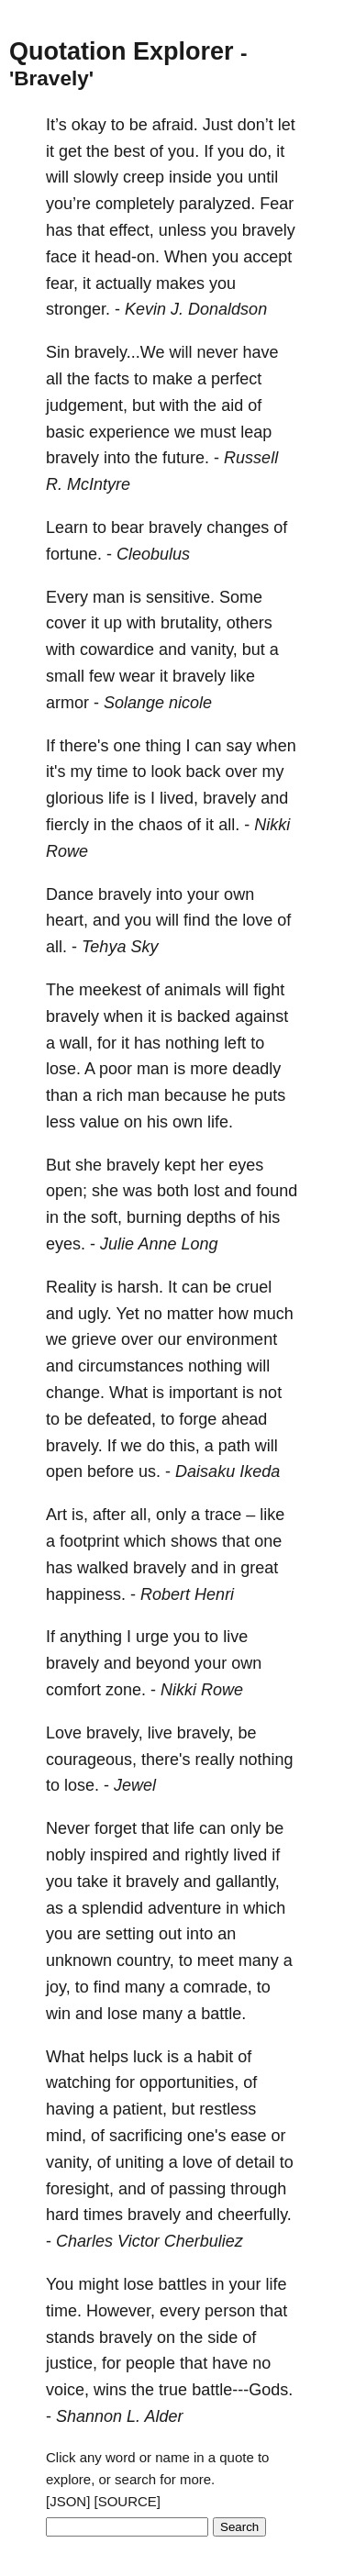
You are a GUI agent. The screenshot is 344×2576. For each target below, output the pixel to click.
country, (145, 1960)
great (259, 1568)
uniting (140, 2162)
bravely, (114, 1733)
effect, (131, 230)
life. (220, 1122)
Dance (70, 894)
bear (127, 527)
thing (164, 746)
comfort (73, 1690)
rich (109, 1095)
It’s (56, 125)
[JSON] (68, 2501)
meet (215, 1960)
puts (269, 1095)
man (109, 597)
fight (268, 990)
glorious (75, 798)
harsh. (140, 1287)
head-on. (127, 257)
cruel (254, 1287)
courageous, (91, 1759)
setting (129, 1934)
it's (55, 771)
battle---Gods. (242, 2390)
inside (190, 177)
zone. (125, 1690)
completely (134, 203)
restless (227, 2109)
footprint (89, 1541)
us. (150, 1471)
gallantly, (248, 1881)
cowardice (117, 649)
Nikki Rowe (202, 1690)
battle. (223, 2013)
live (235, 1636)
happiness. (86, 1594)
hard (62, 2214)
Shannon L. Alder (119, 2416)
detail (255, 2162)
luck (147, 2057)
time (112, 771)
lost (206, 1191)
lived (250, 1855)
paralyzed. (217, 203)
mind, (66, 2135)
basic (65, 432)
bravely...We (119, 352)
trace (223, 1514)
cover (66, 623)
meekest (110, 990)
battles (182, 2284)
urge (152, 1636)
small (65, 676)
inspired (119, 1855)
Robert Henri (187, 1594)
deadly (256, 1069)
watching (78, 2082)
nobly (65, 1855)
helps (108, 2057)
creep (143, 177)
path (234, 1446)
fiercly (67, 825)
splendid (112, 1908)
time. (64, 2311)
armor (67, 703)
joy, (58, 1987)
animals (192, 990)
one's (206, 2135)
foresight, (80, 2189)
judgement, (87, 405)
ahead (244, 1419)
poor (115, 1069)
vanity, (214, 649)
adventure (184, 1908)
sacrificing (146, 2135)
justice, (71, 2363)
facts (111, 379)
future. (185, 458)
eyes (245, 1165)
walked (102, 1568)
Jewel (135, 1785)
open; (66, 1191)
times (103, 2214)
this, (185, 1446)
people (150, 2363)
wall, (76, 1043)
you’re (68, 203)
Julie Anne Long (158, 1244)
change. (75, 1392)
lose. (63, 1069)
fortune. (74, 554)
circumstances (130, 1366)
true (173, 2390)
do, (260, 151)
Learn (67, 527)
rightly (206, 1855)
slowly (95, 177)
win (58, 2013)
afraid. (175, 125)
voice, (67, 2390)
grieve (94, 1339)
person (230, 2311)
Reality (71, 1287)
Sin (58, 352)
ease (249, 2135)
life (118, 798)
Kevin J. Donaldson (196, 309)
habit (215, 2057)
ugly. (95, 1314)
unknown (79, 1960)
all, (140, 1514)
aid (232, 405)
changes (237, 527)
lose (122, 2013)
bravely (268, 230)
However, (120, 2311)
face (61, 257)
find (196, 920)
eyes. (65, 1244)
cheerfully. (254, 2214)
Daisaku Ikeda (227, 1471)
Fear (277, 203)
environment (231, 1339)
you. (183, 151)
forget (115, 1828)
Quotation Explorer (121, 51)
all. (228, 825)
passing (197, 2189)
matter (190, 1314)
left (235, 1043)
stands (70, 2337)
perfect (236, 379)
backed (203, 1016)
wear (137, 676)
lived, (179, 798)
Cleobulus (153, 554)
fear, (62, 283)
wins (110, 2390)
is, (80, 1514)
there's (84, 746)
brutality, (191, 623)
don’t (255, 125)
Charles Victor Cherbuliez (149, 2241)
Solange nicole (158, 703)
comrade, (217, 1987)
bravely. (74, 1446)
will (57, 177)
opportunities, (189, 2082)
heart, (67, 920)
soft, (106, 1217)
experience (129, 432)
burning (154, 1217)
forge (197, 1419)
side (222, 2337)
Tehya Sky (120, 947)
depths (211, 1217)
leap (256, 432)
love (257, 920)
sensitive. (180, 597)
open (64, 1471)
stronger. (78, 309)
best (129, 151)
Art (56, 1514)
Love (64, 1733)
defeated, (121, 1419)
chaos (161, 825)
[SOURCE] (127, 2501)
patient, (140, 2109)
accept (267, 257)
